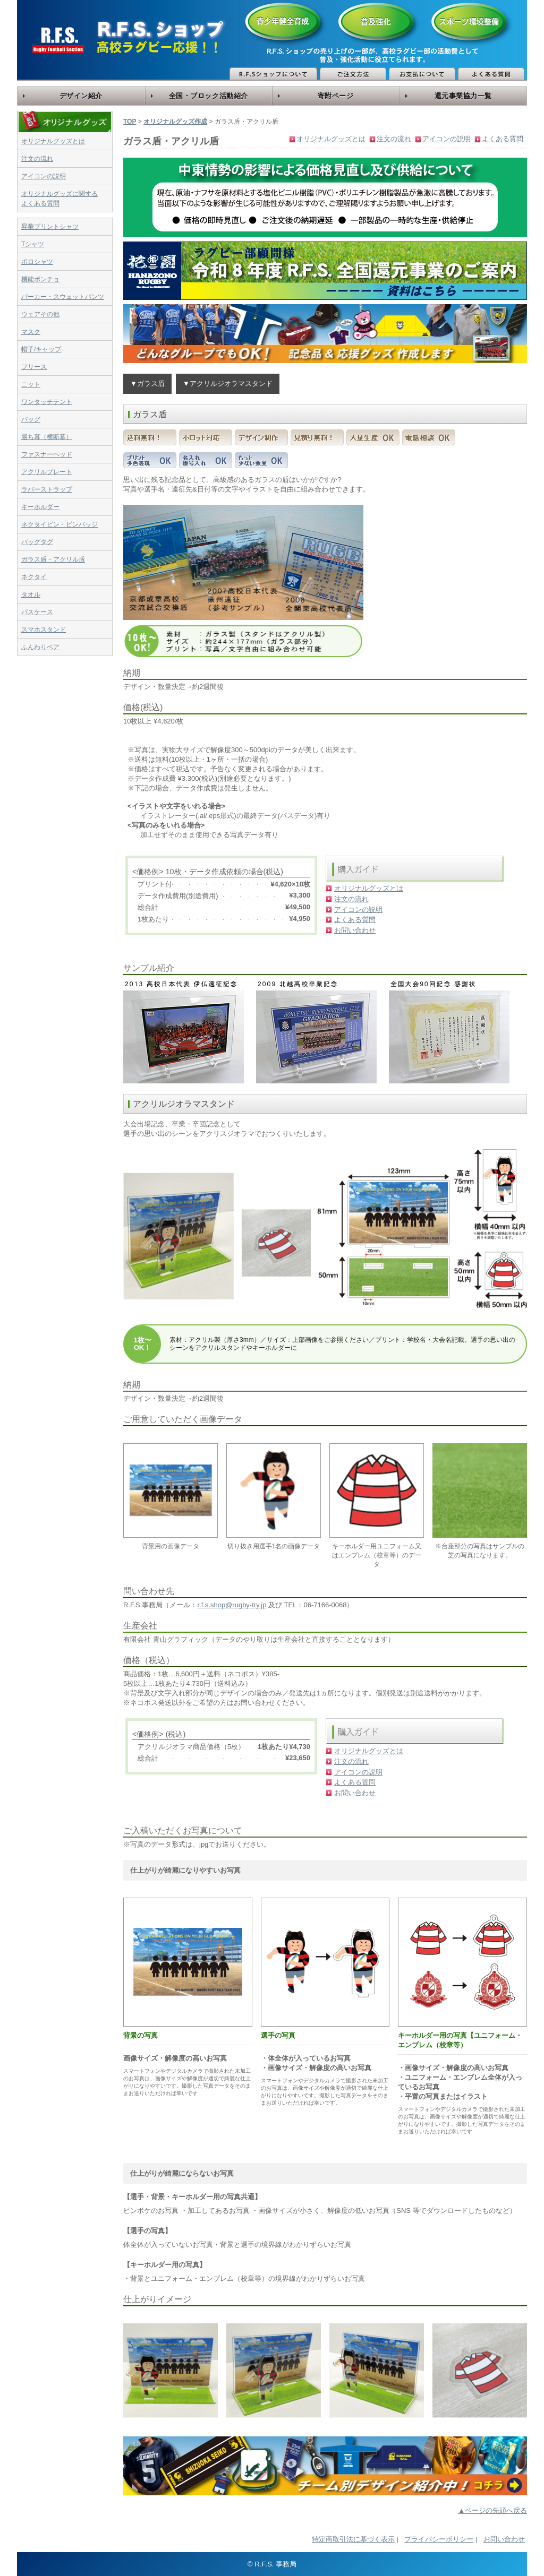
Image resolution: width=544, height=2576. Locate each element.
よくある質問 (502, 139)
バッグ (30, 419)
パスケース (37, 612)
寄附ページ (336, 96)
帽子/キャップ (41, 349)
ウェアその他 (40, 314)
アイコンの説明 (43, 176)
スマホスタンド (43, 629)
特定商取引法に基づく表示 (353, 2539)
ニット (30, 384)
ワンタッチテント (46, 402)
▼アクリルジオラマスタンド (228, 383)
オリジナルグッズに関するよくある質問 (59, 198)
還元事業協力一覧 (463, 96)
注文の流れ (37, 158)
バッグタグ (37, 542)
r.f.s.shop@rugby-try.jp (231, 1605)
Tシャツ (32, 244)
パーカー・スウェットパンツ (62, 296)
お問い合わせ (355, 930)
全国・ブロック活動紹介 (208, 96)
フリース (34, 367)
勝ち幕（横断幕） (46, 437)
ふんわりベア (40, 647)
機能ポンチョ (40, 279)
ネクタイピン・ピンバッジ (59, 524)
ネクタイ (34, 577)
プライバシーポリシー (438, 2539)
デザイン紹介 (81, 96)
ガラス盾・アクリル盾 (53, 559)
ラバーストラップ (46, 489)
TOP (129, 121)
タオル (30, 594)
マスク (30, 331)
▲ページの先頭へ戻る (492, 2510)
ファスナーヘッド (46, 454)
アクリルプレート (46, 472)
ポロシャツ (37, 261)
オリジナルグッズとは (53, 141)
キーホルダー (40, 507)
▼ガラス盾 (147, 383)
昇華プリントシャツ (50, 226)
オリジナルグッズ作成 (175, 121)
